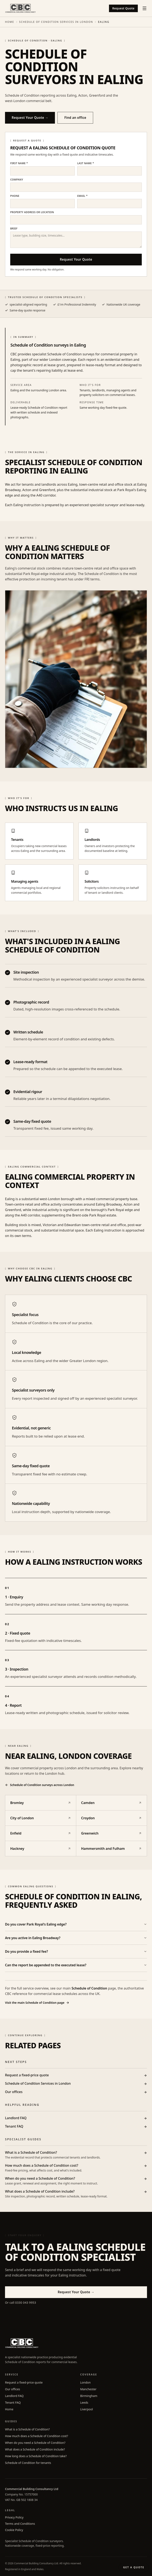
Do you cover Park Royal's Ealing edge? (76, 1924)
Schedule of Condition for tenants (28, 2463)
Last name (85, 163)
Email (82, 196)
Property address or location (32, 212)
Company (16, 179)
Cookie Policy (14, 2530)
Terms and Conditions (20, 2524)
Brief (14, 228)
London (85, 2382)
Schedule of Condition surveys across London (39, 1785)
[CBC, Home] (22, 2343)
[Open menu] (144, 8)
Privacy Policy (14, 2517)
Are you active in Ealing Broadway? (76, 1938)
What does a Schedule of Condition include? (35, 2449)
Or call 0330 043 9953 (20, 2303)
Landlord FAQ (14, 2396)
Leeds (84, 2402)
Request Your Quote (76, 259)
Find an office (75, 117)
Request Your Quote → (30, 117)
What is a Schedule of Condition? (27, 2429)
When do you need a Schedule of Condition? (35, 2443)
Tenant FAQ (13, 2402)
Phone (14, 196)
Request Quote (123, 8)
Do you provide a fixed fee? (76, 1951)
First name (19, 163)
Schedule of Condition (89, 1988)
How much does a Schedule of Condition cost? (36, 2436)
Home (9, 22)
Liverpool (86, 2409)
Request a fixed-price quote (24, 2382)
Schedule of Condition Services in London (56, 22)
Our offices (12, 2389)
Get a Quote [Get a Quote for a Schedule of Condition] (133, 2567)
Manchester (88, 2389)
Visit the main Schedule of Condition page (37, 2003)
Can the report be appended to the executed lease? (76, 1965)
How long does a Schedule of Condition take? (36, 2456)
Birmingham (88, 2396)
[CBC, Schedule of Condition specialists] (20, 8)
